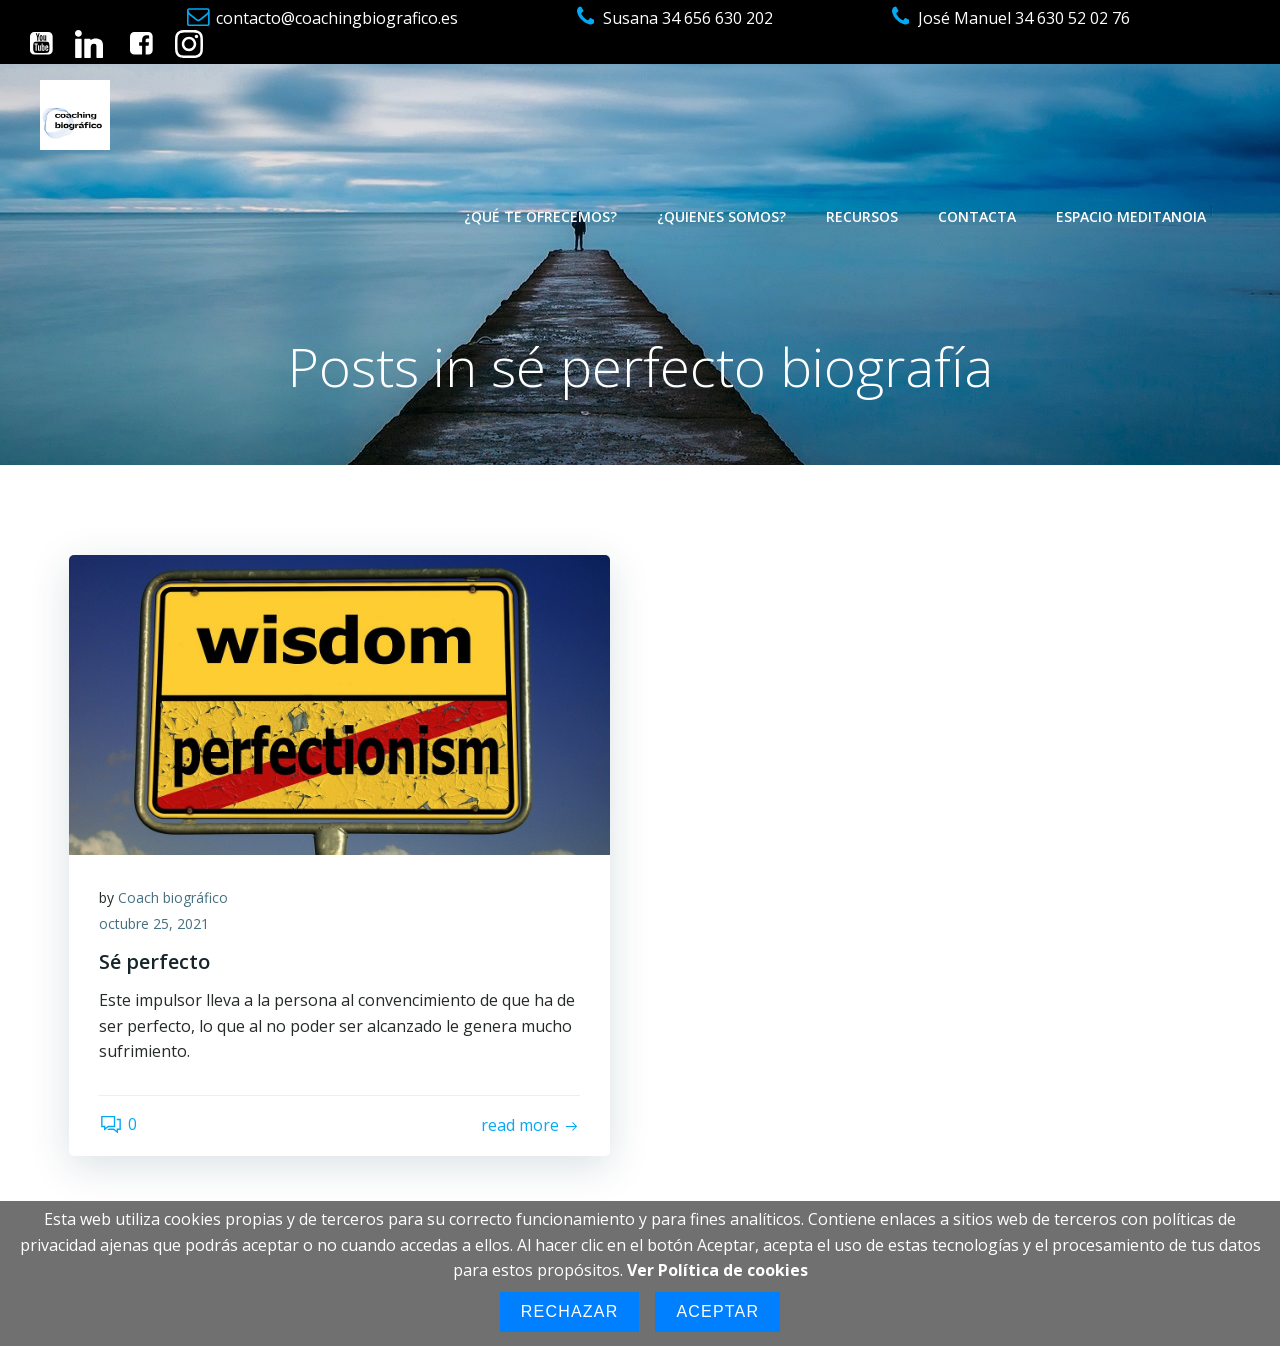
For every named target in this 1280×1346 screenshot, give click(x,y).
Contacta (977, 216)
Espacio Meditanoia (1131, 216)
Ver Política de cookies (717, 1270)
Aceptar (717, 1311)
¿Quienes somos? (721, 216)
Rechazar (570, 1311)
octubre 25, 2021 (154, 923)
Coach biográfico (173, 897)
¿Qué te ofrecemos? (540, 216)
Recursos (862, 216)
